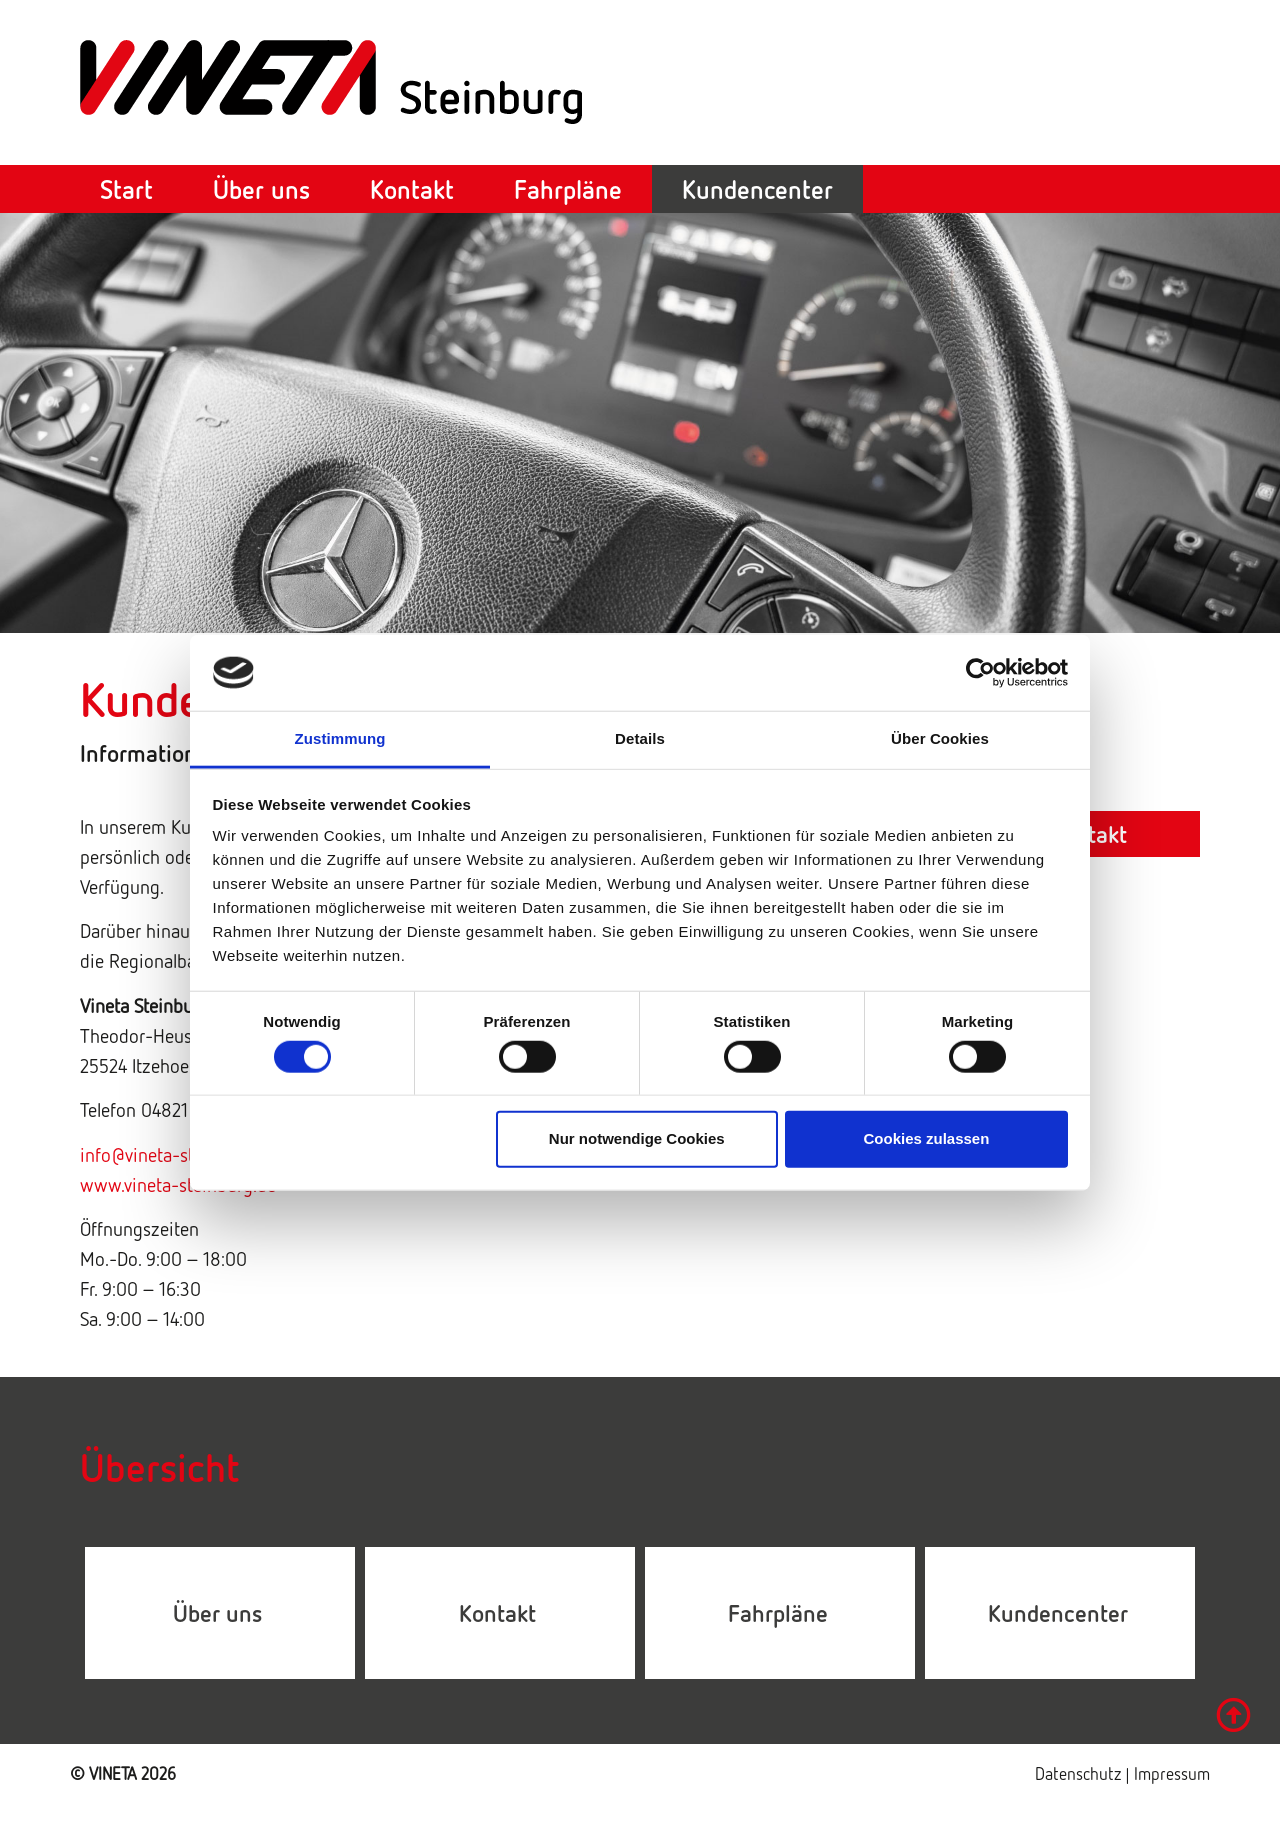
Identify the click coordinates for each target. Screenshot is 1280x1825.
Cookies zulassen (926, 1138)
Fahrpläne (568, 189)
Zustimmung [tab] (340, 738)
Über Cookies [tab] (940, 738)
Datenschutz (1080, 1773)
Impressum (1172, 1773)
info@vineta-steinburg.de (178, 1154)
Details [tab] (640, 738)
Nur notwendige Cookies (637, 1138)
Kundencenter (757, 189)
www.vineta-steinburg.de (178, 1184)
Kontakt (412, 189)
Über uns (261, 189)
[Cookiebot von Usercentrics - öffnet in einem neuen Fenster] (980, 673)
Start (126, 189)
